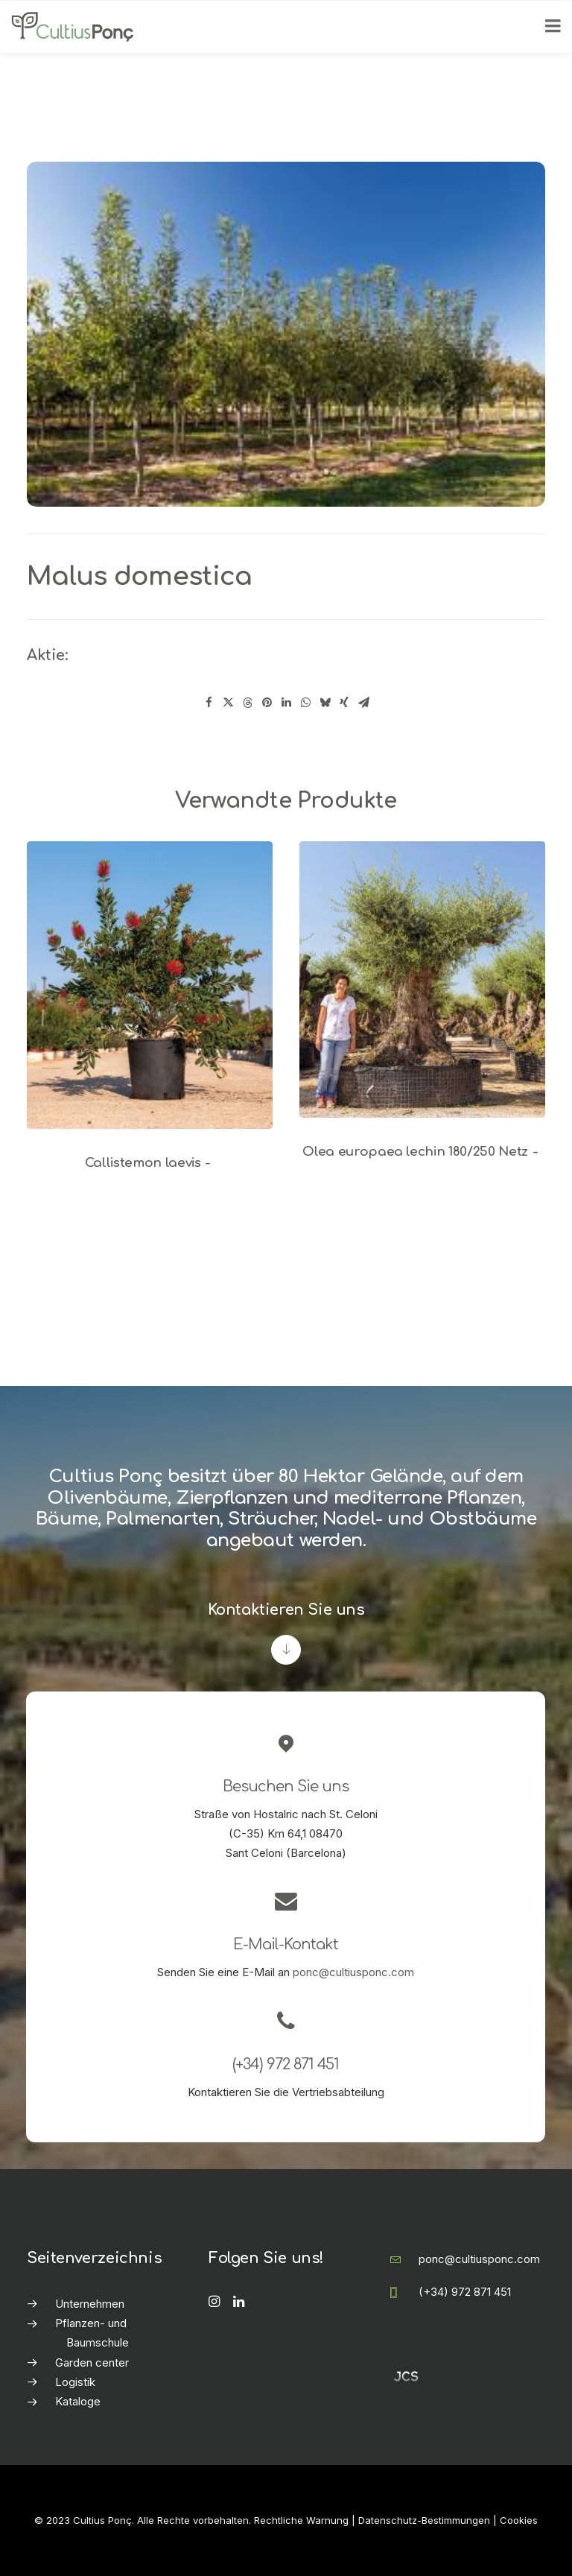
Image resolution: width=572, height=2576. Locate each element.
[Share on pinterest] (267, 703)
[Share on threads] (247, 703)
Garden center (92, 2362)
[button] (150, 985)
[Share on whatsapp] (305, 703)
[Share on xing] (344, 703)
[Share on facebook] (208, 703)
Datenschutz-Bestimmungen (424, 2520)
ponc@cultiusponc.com (353, 1972)
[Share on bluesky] (325, 703)
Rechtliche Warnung (301, 2520)
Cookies (519, 2520)
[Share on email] (363, 703)
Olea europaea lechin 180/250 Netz (421, 1152)
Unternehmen (89, 2304)
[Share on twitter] (228, 703)
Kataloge (78, 2401)
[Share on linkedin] (286, 703)
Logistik (75, 2382)
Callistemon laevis (150, 1163)
